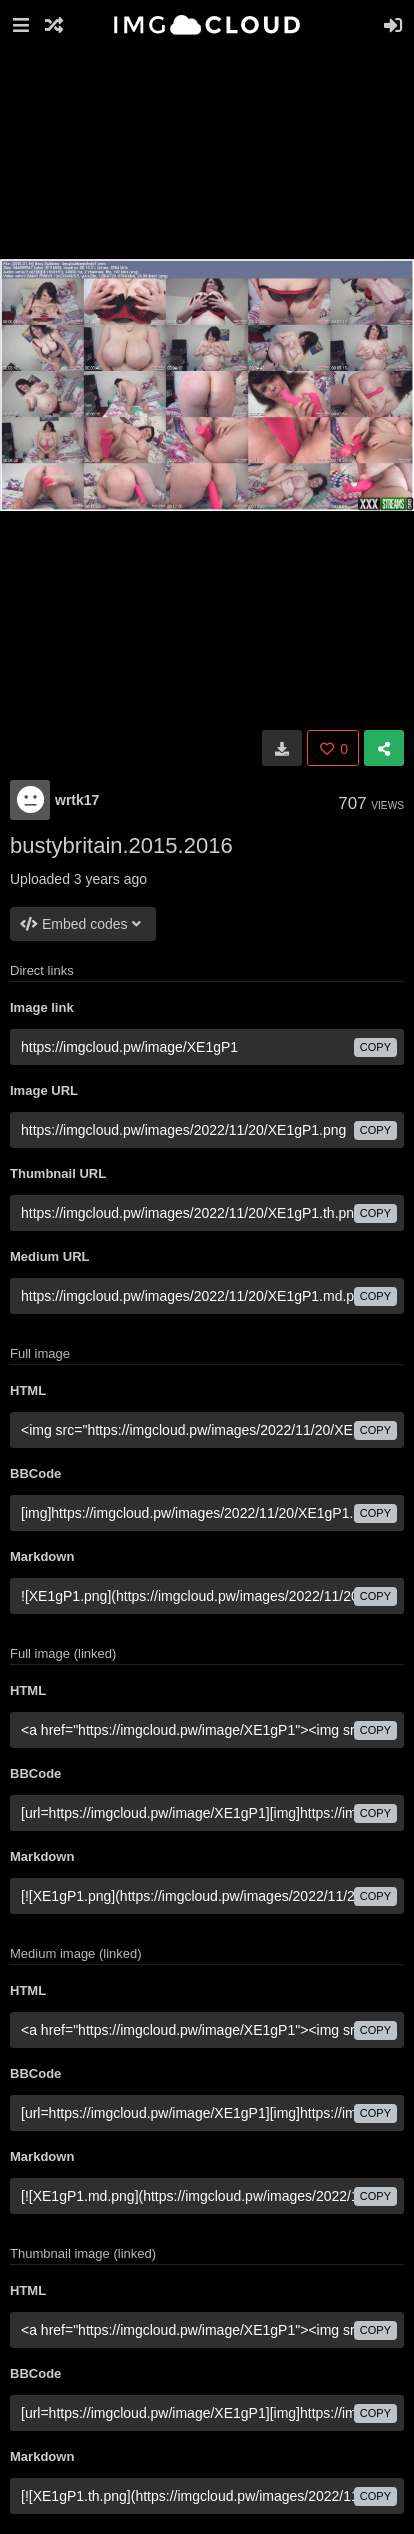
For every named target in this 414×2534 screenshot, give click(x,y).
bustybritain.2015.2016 (121, 845)
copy (375, 1047)
